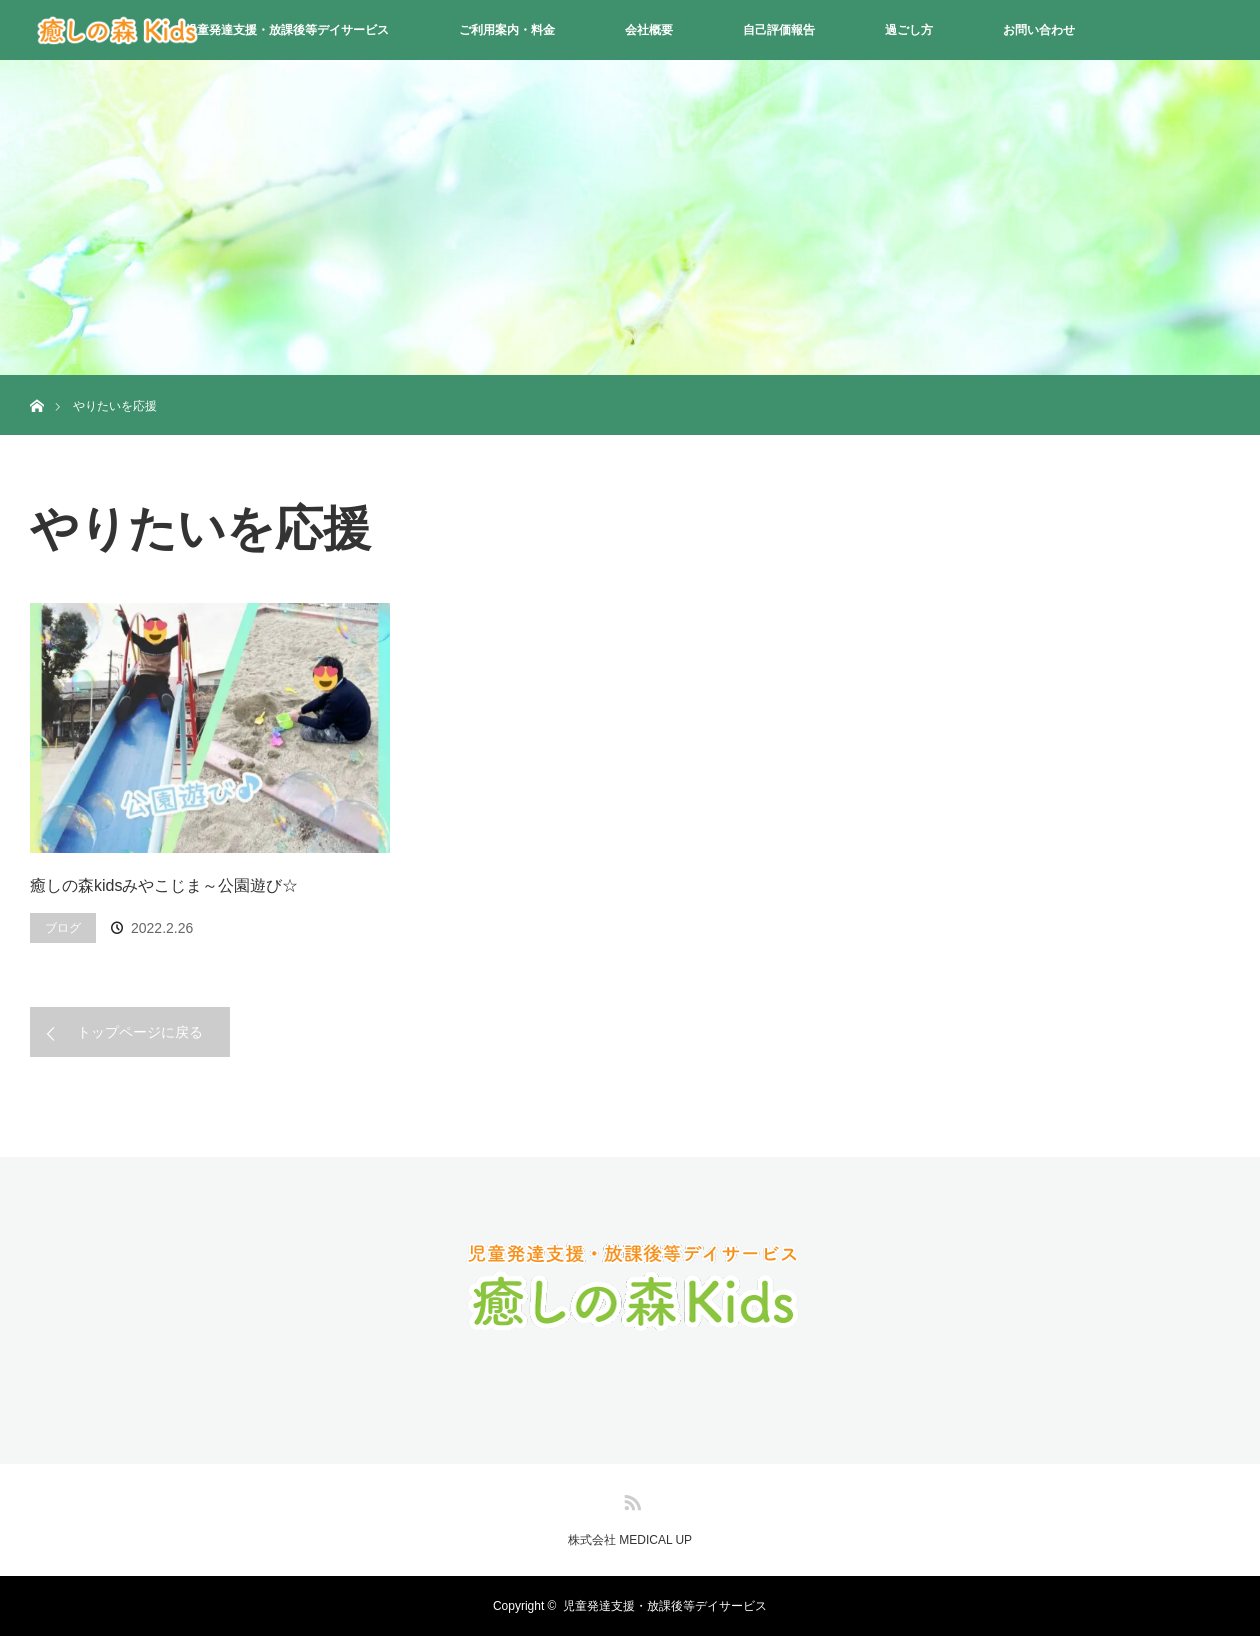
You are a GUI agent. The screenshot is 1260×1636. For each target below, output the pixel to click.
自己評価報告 (779, 30)
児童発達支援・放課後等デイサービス (287, 30)
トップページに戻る (140, 1032)
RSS (630, 1499)
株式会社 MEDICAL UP (630, 1540)
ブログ (63, 928)
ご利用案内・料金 (507, 30)
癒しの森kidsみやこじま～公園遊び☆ (164, 885)
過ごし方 (909, 30)
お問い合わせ (1039, 30)
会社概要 (649, 30)
